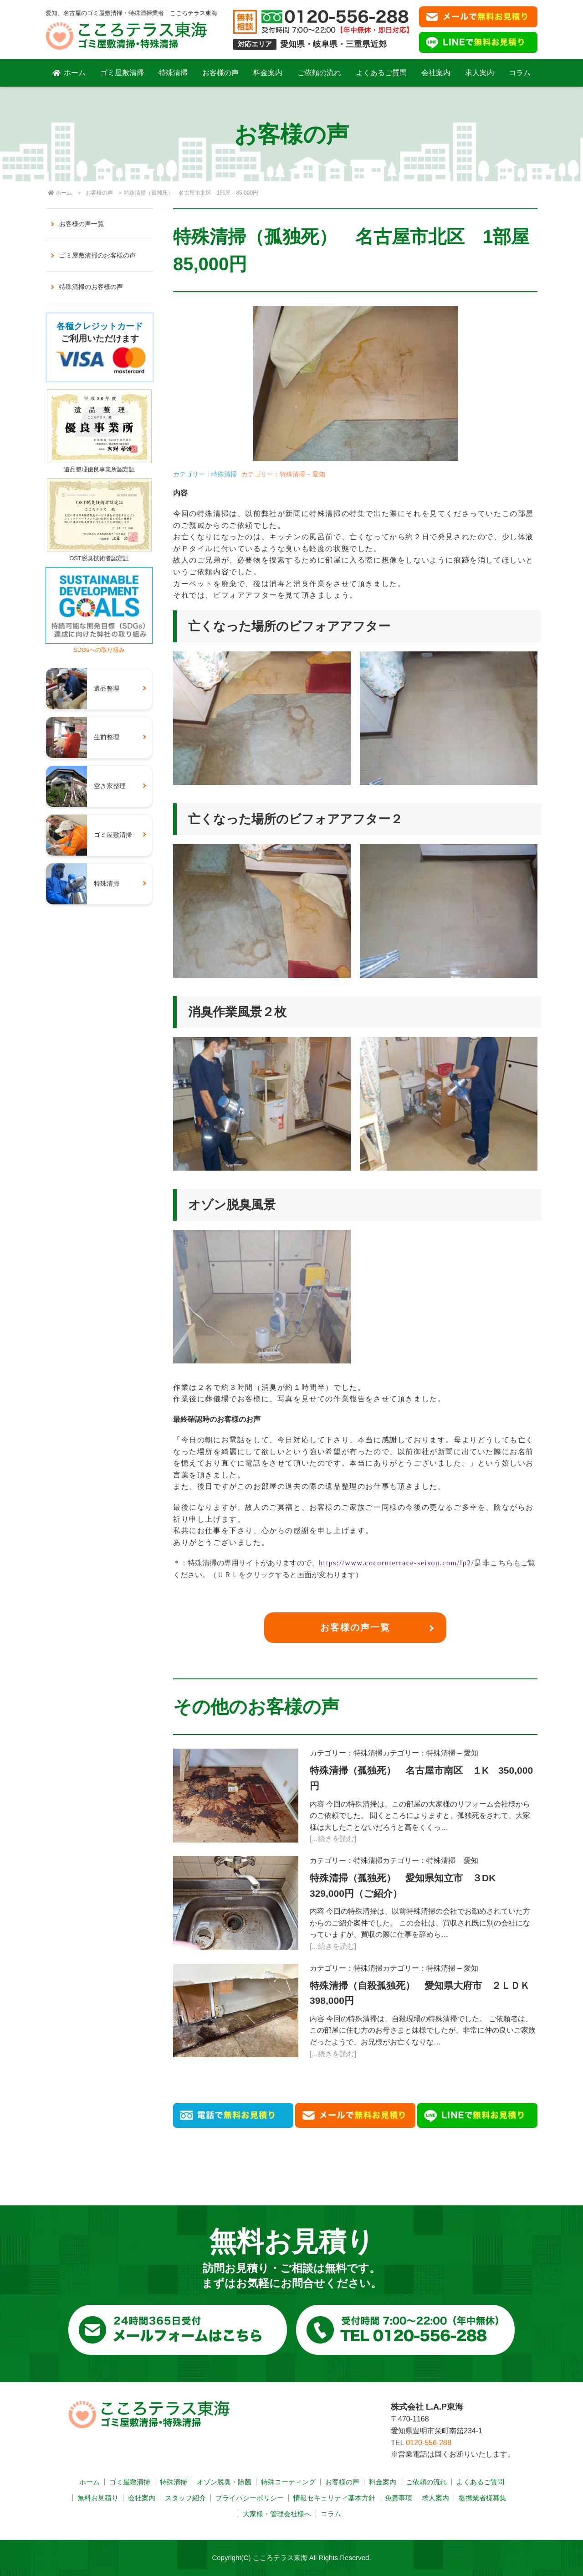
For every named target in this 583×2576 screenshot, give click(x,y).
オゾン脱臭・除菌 (224, 2481)
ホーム (69, 73)
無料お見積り (97, 2497)
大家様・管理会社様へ (277, 2513)
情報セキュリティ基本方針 (334, 2497)
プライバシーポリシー (249, 2497)
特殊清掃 (173, 73)
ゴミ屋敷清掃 (122, 73)
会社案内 (435, 73)
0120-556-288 (428, 2443)
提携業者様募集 (482, 2497)
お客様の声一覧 (355, 1627)
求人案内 (479, 73)
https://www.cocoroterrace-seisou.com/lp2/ (396, 1563)
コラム (520, 73)
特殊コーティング (288, 2481)
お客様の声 (220, 73)
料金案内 (267, 73)
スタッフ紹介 (185, 2497)
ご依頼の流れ (319, 73)
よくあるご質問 (381, 73)
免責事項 (398, 2497)
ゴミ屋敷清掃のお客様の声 (97, 255)
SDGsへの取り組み (99, 646)
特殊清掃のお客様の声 (91, 286)
